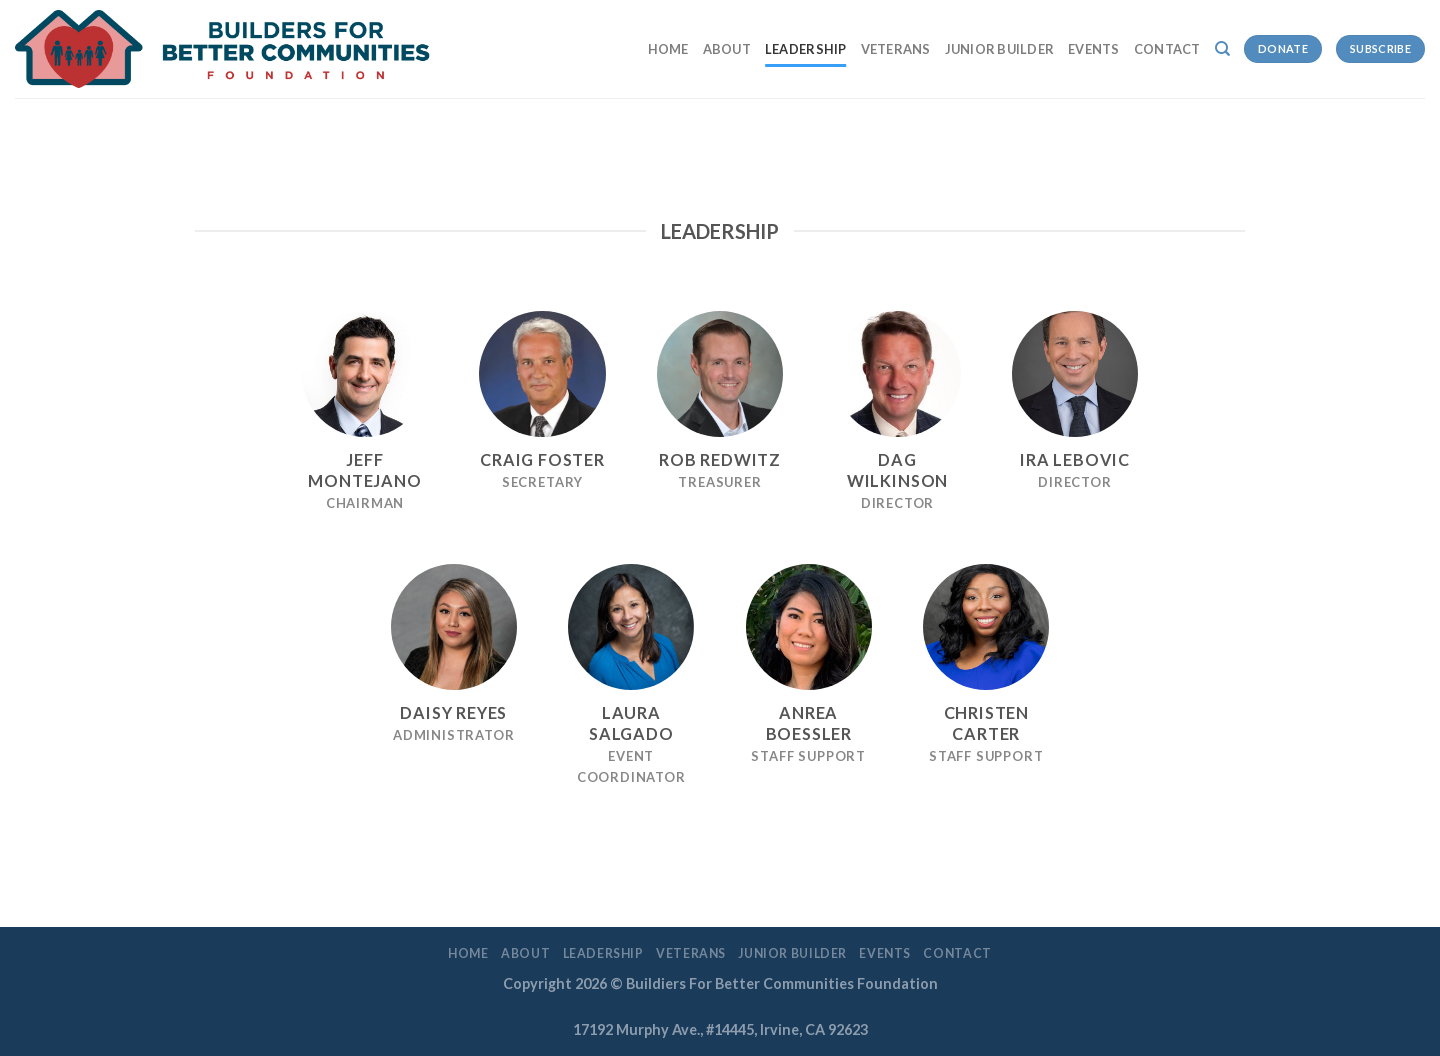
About (727, 49)
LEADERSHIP (806, 49)
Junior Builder (1000, 49)
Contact (1167, 49)
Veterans (896, 49)
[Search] (1222, 49)
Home (668, 49)
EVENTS (1094, 49)
